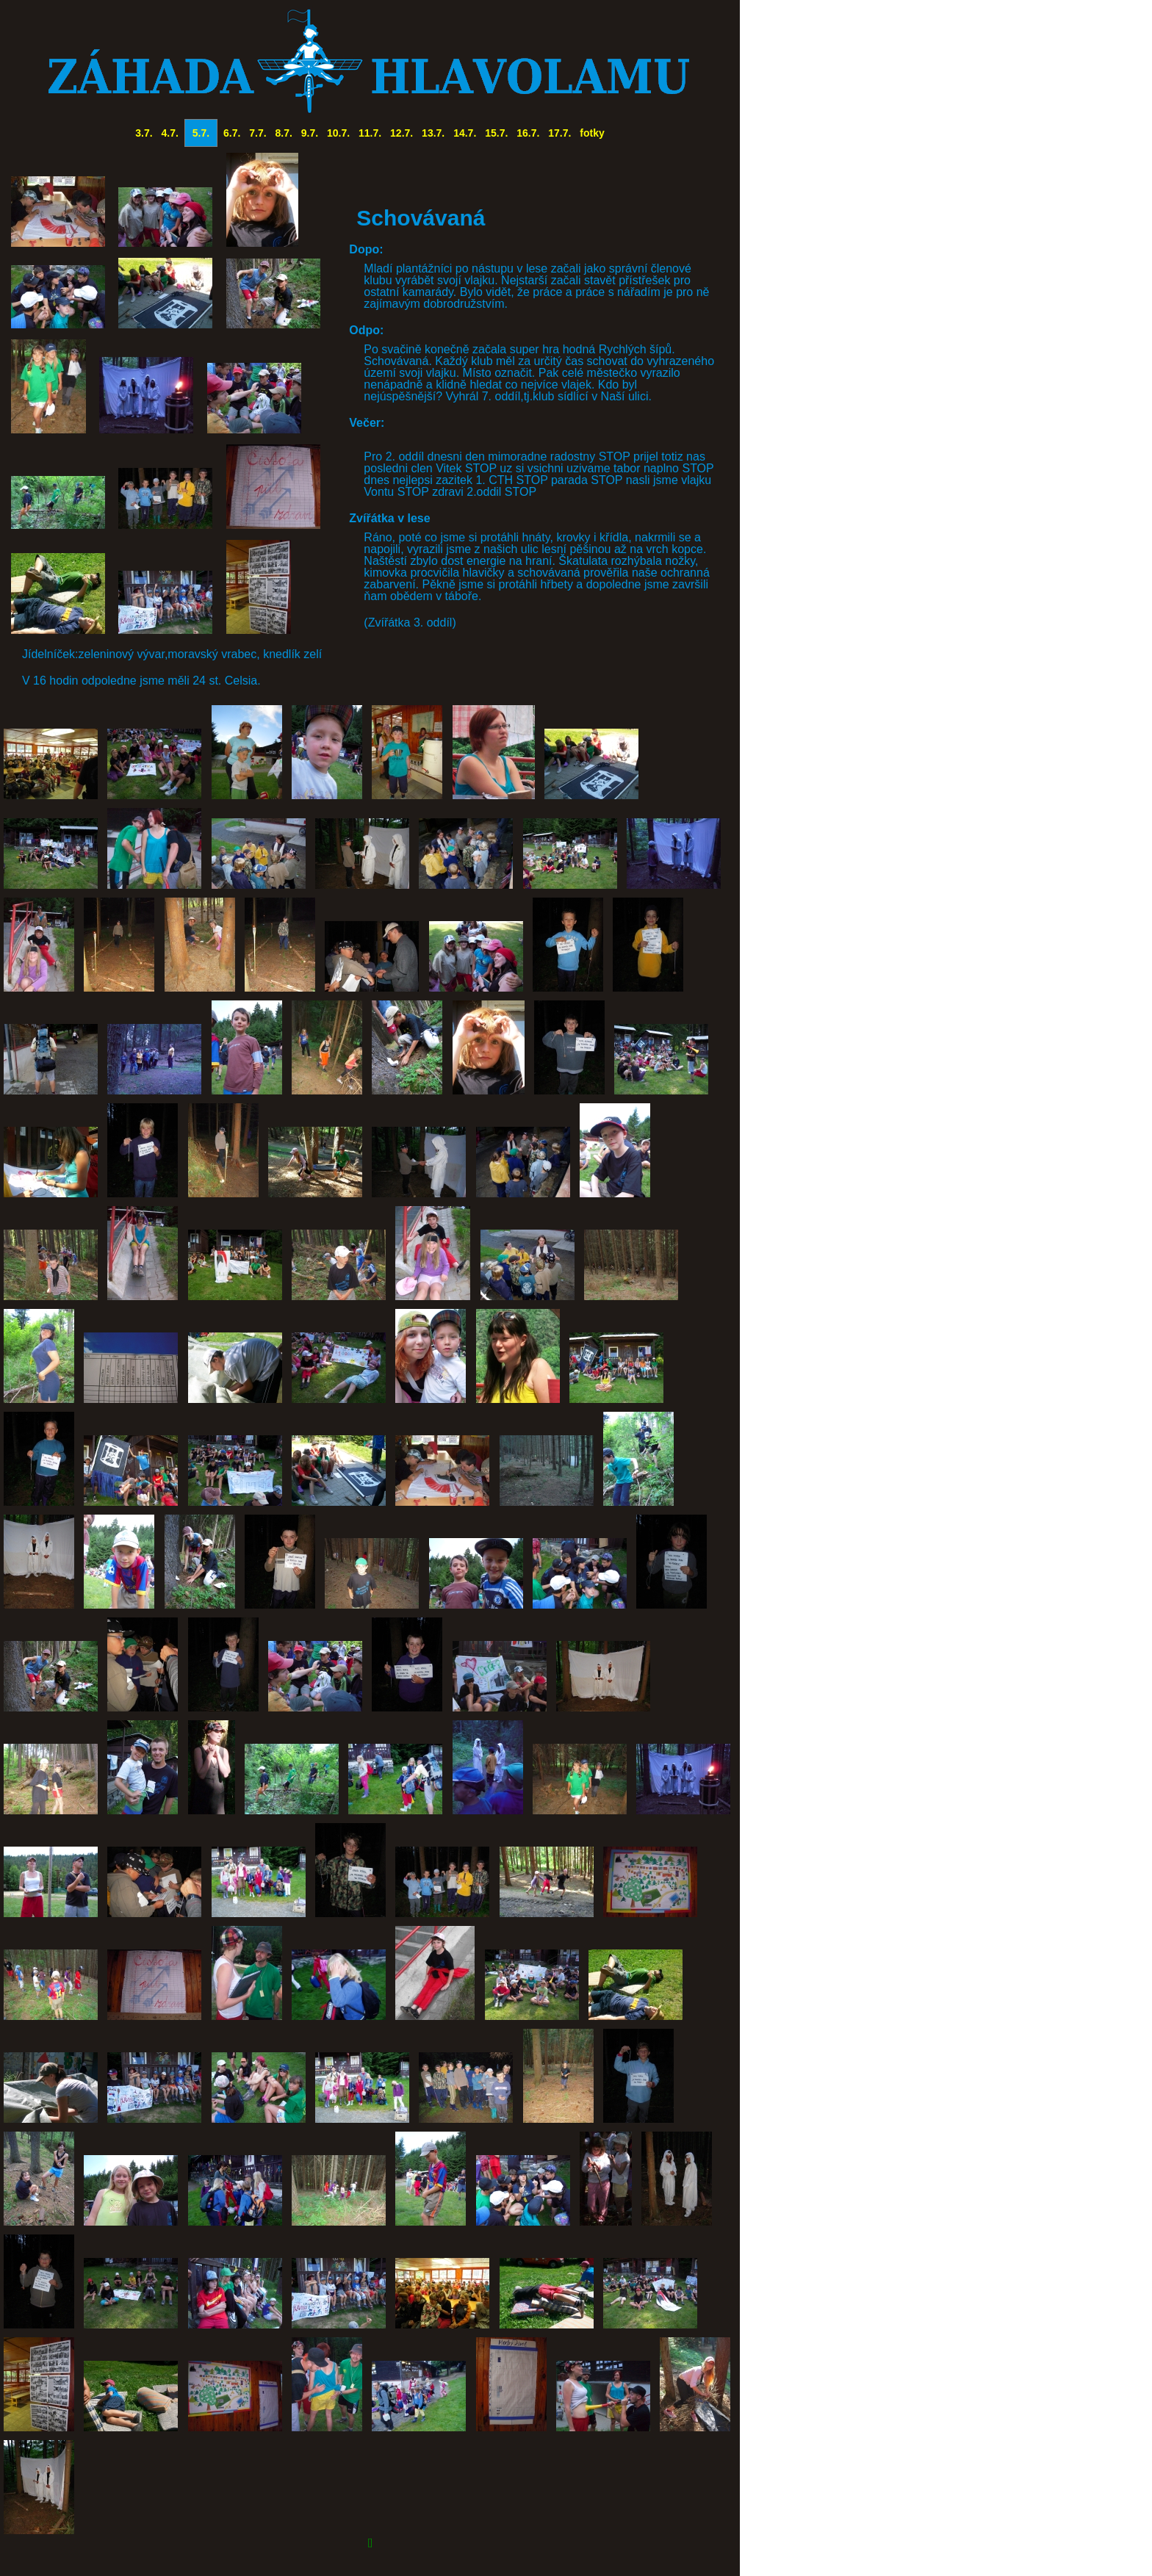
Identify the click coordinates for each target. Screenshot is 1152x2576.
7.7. (257, 133)
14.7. (464, 133)
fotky (592, 133)
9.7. (309, 133)
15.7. (496, 133)
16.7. (527, 133)
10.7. (338, 133)
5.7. (200, 133)
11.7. (370, 133)
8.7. (284, 133)
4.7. (170, 133)
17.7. (559, 133)
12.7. (401, 133)
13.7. (433, 133)
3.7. (143, 133)
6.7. (231, 133)
